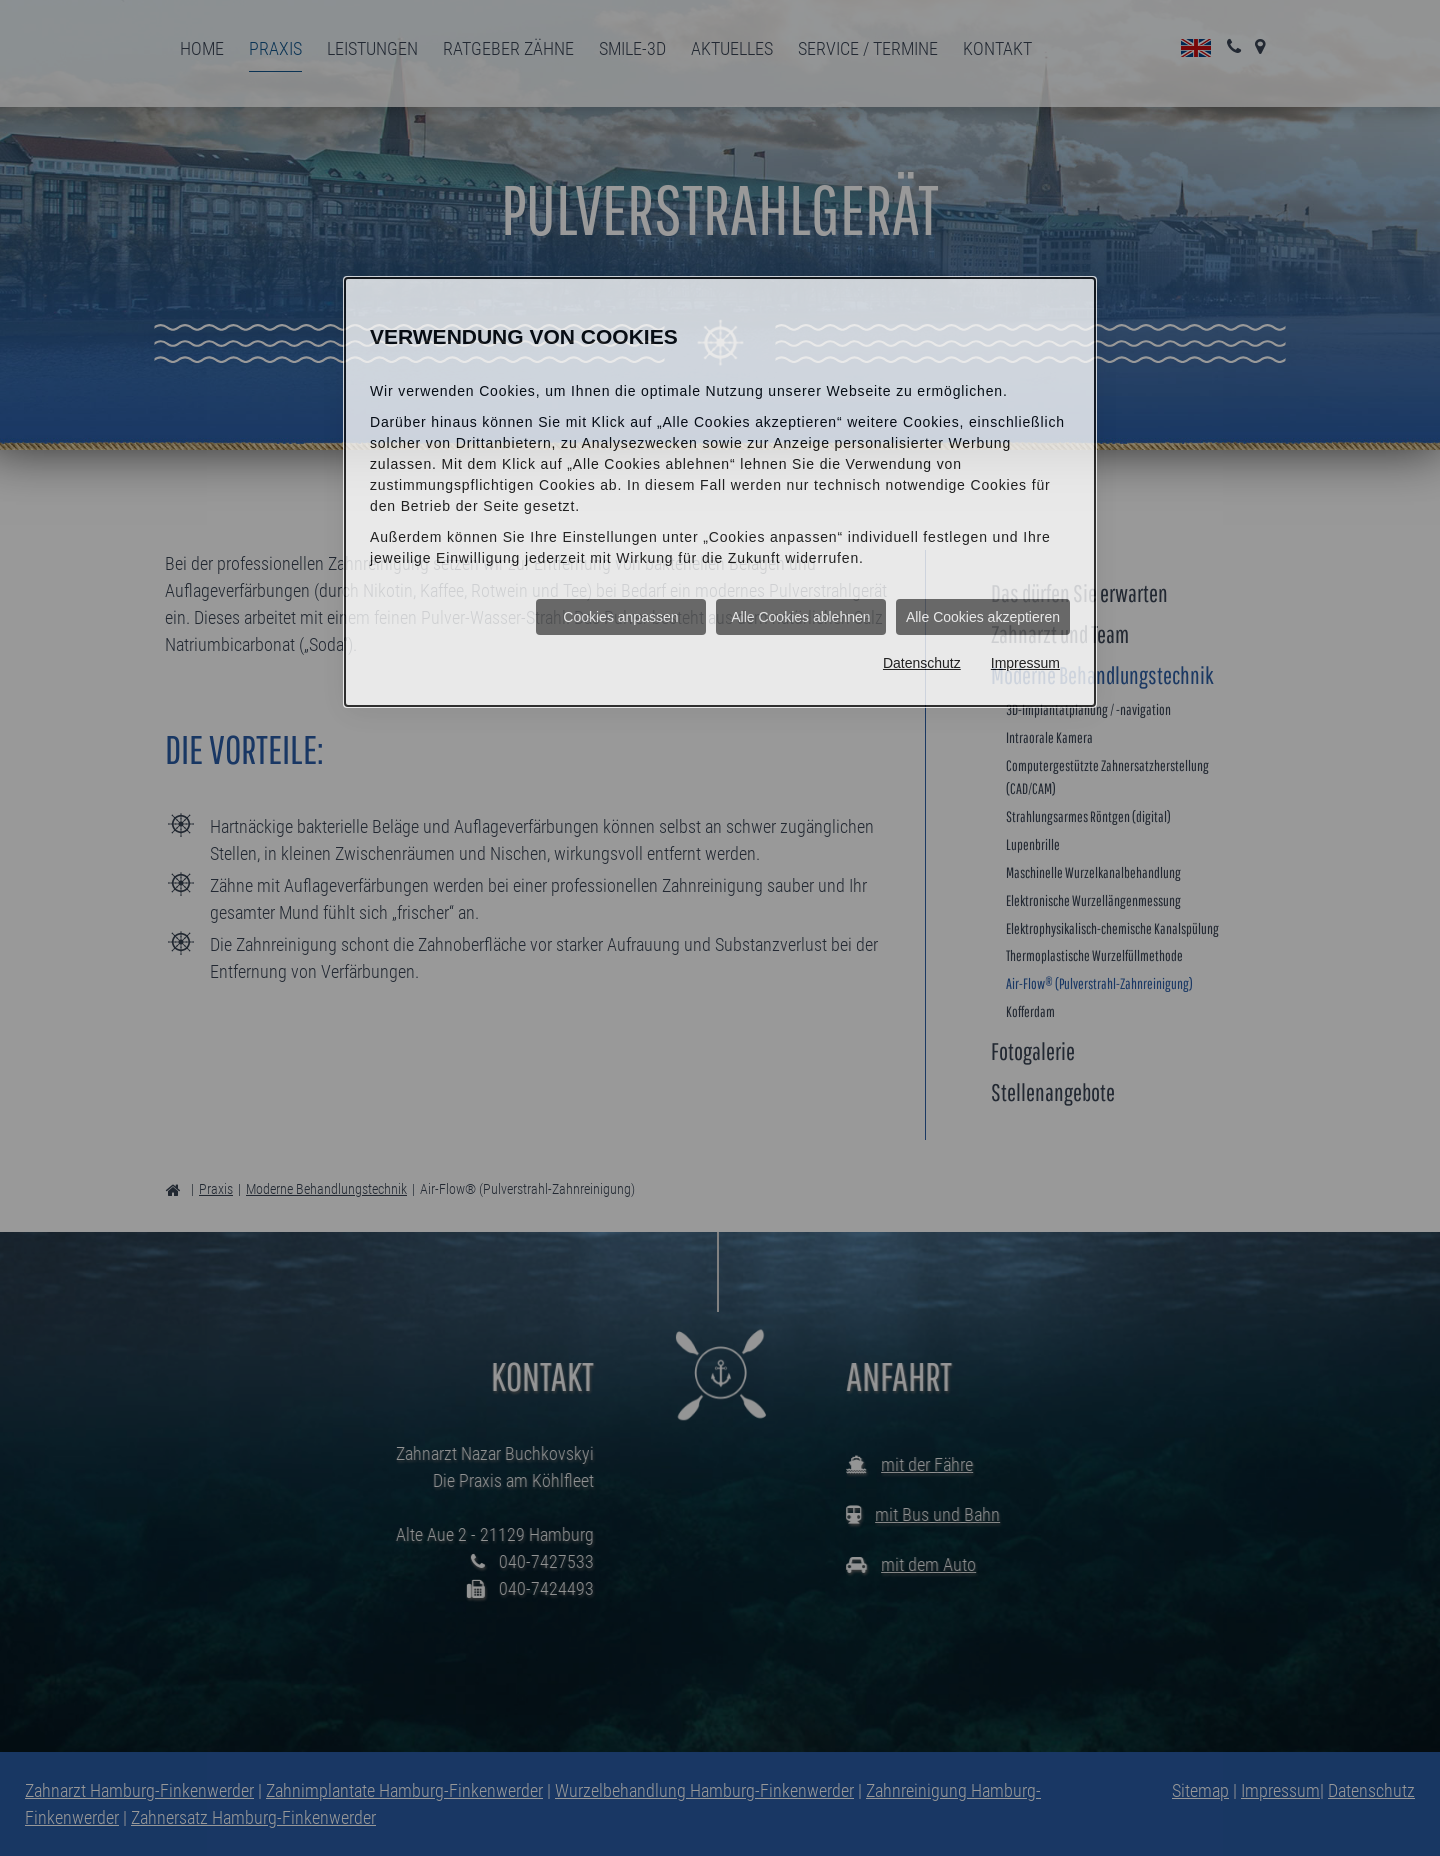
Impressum (1025, 663)
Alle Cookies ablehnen (800, 617)
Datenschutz (922, 663)
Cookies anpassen (620, 617)
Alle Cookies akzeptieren (983, 617)
